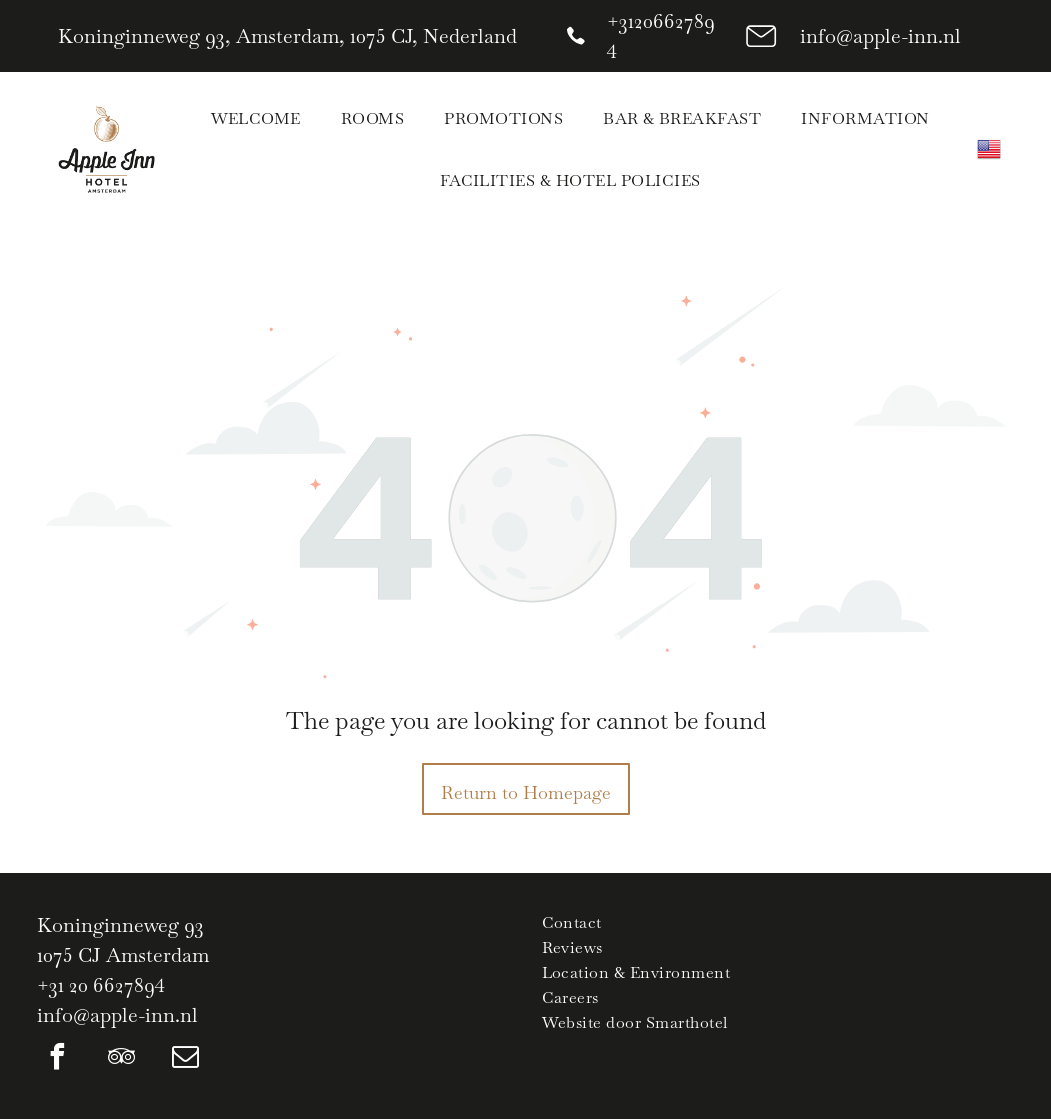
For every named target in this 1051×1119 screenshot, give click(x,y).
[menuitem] (256, 118)
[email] (185, 1059)
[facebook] (57, 1059)
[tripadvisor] (121, 1059)
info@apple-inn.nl (880, 36)
